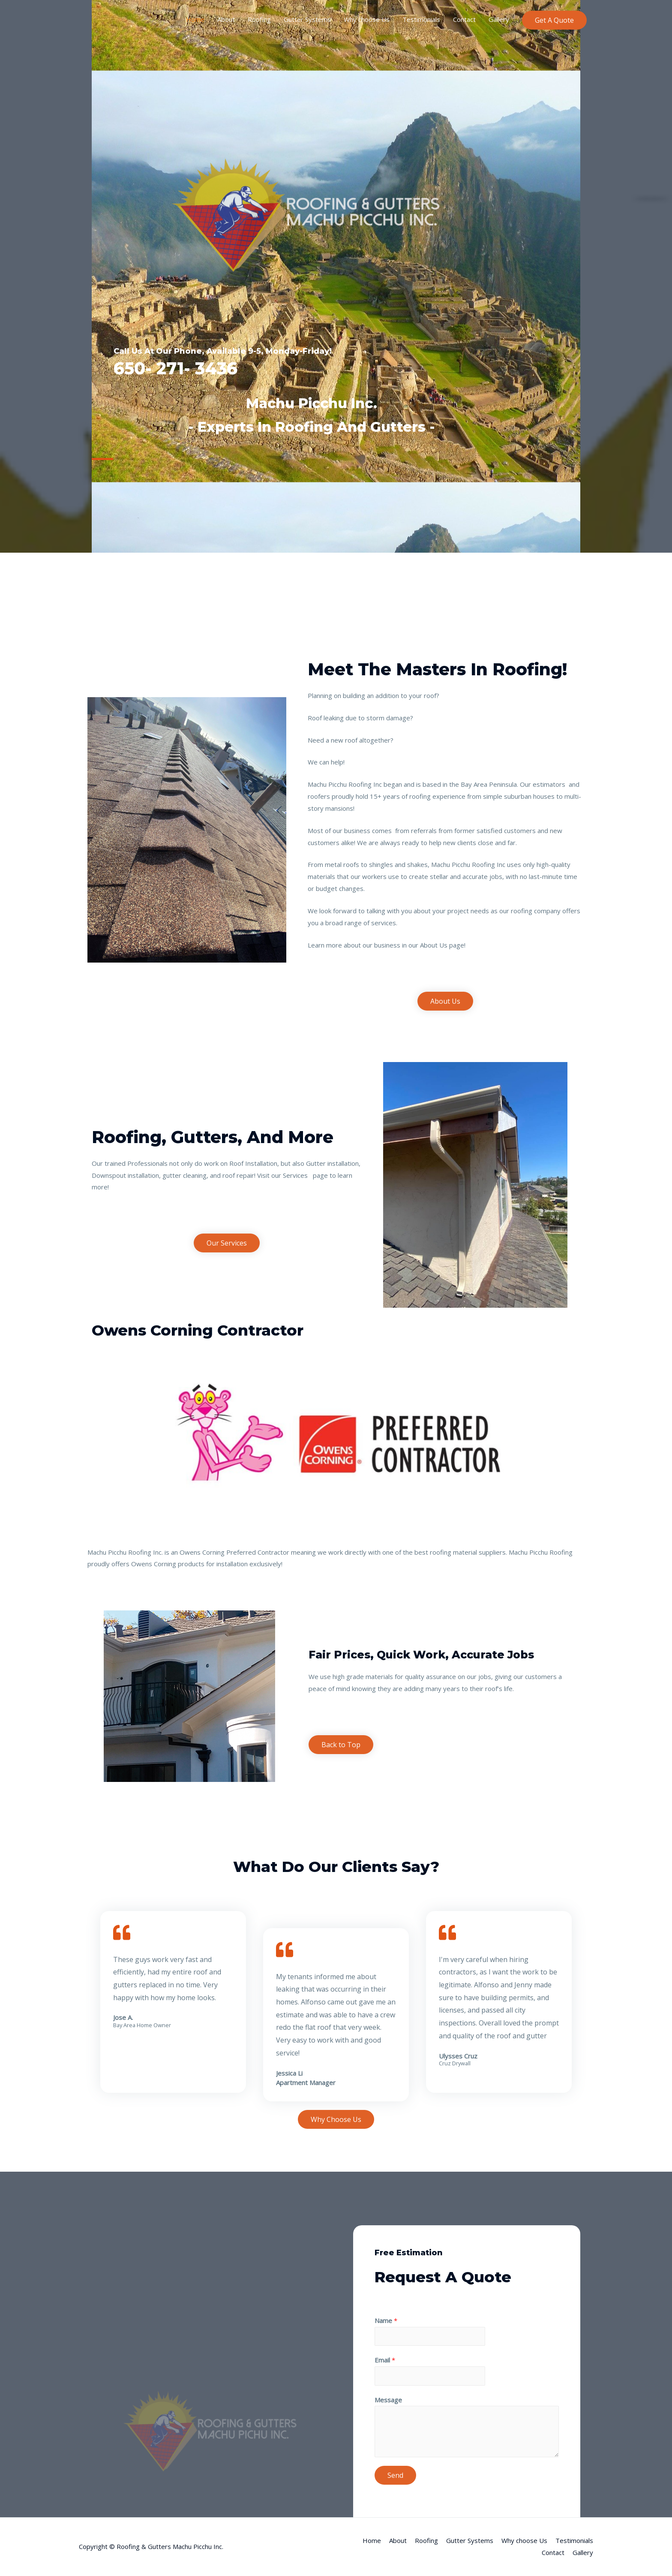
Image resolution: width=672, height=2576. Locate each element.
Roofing (259, 19)
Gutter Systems (307, 19)
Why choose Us (367, 19)
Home (195, 19)
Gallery (499, 19)
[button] (445, 1001)
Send (395, 2475)
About (226, 19)
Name (386, 2320)
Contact (464, 19)
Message (388, 2399)
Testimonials (421, 19)
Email (385, 2360)
